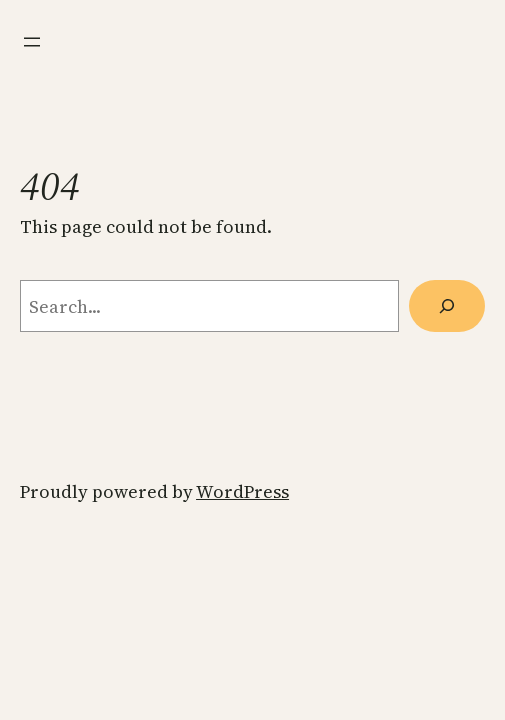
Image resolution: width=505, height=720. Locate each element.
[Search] (447, 306)
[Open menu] (32, 42)
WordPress (242, 491)
